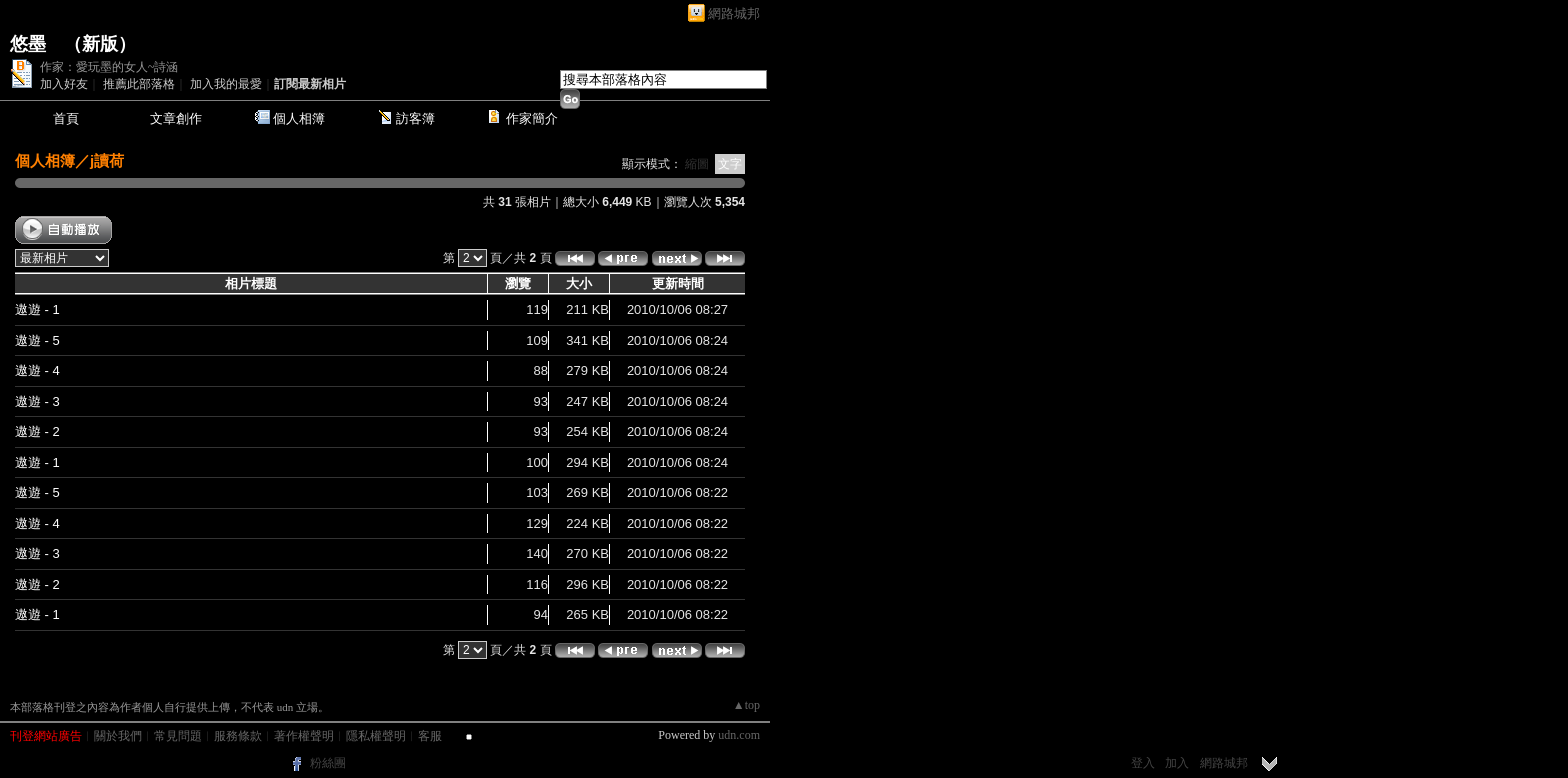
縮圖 (697, 164)
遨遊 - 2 (37, 431)
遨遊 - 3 (37, 401)
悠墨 (28, 44)
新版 (100, 44)
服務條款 (238, 736)
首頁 (66, 118)
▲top (746, 705)
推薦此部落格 (139, 84)
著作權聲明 (304, 736)
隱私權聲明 (376, 736)
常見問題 (178, 736)
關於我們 (118, 736)
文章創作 (176, 118)
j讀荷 (107, 160)
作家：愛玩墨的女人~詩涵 (109, 67)
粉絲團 (328, 763)
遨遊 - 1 (37, 309)
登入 (1143, 763)
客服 (430, 736)
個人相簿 (299, 118)
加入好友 (64, 84)
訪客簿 (415, 118)
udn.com (739, 735)
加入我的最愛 (226, 84)
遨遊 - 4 (37, 370)
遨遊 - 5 (37, 340)
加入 (1177, 763)
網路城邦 (734, 13)
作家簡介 (532, 118)
